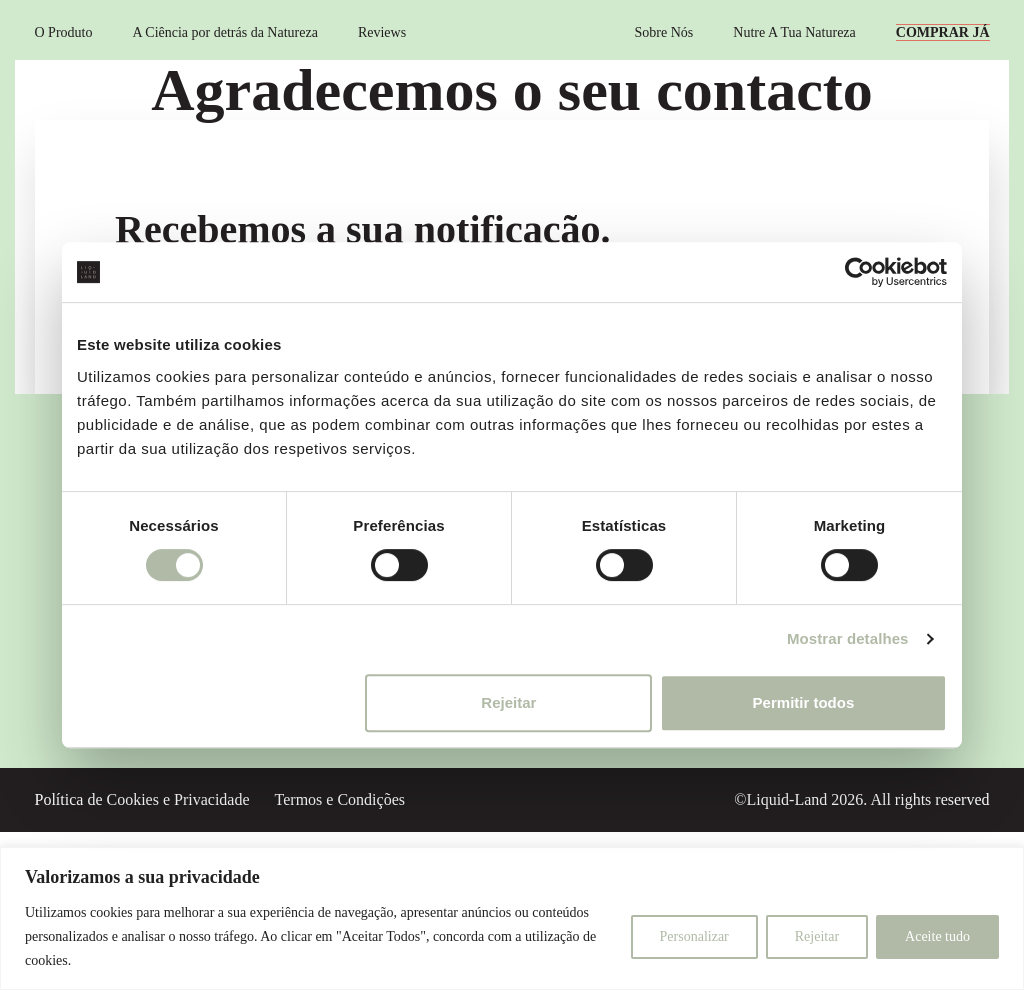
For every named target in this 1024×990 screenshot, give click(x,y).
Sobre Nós (664, 32)
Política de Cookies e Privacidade (142, 799)
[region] (512, 918)
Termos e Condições (340, 799)
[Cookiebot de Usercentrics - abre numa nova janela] (859, 272)
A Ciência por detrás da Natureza (224, 32)
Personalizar (694, 936)
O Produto (64, 32)
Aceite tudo (937, 936)
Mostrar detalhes (848, 638)
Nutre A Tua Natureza (794, 32)
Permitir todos (804, 702)
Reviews (382, 32)
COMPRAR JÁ (943, 32)
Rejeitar (508, 702)
